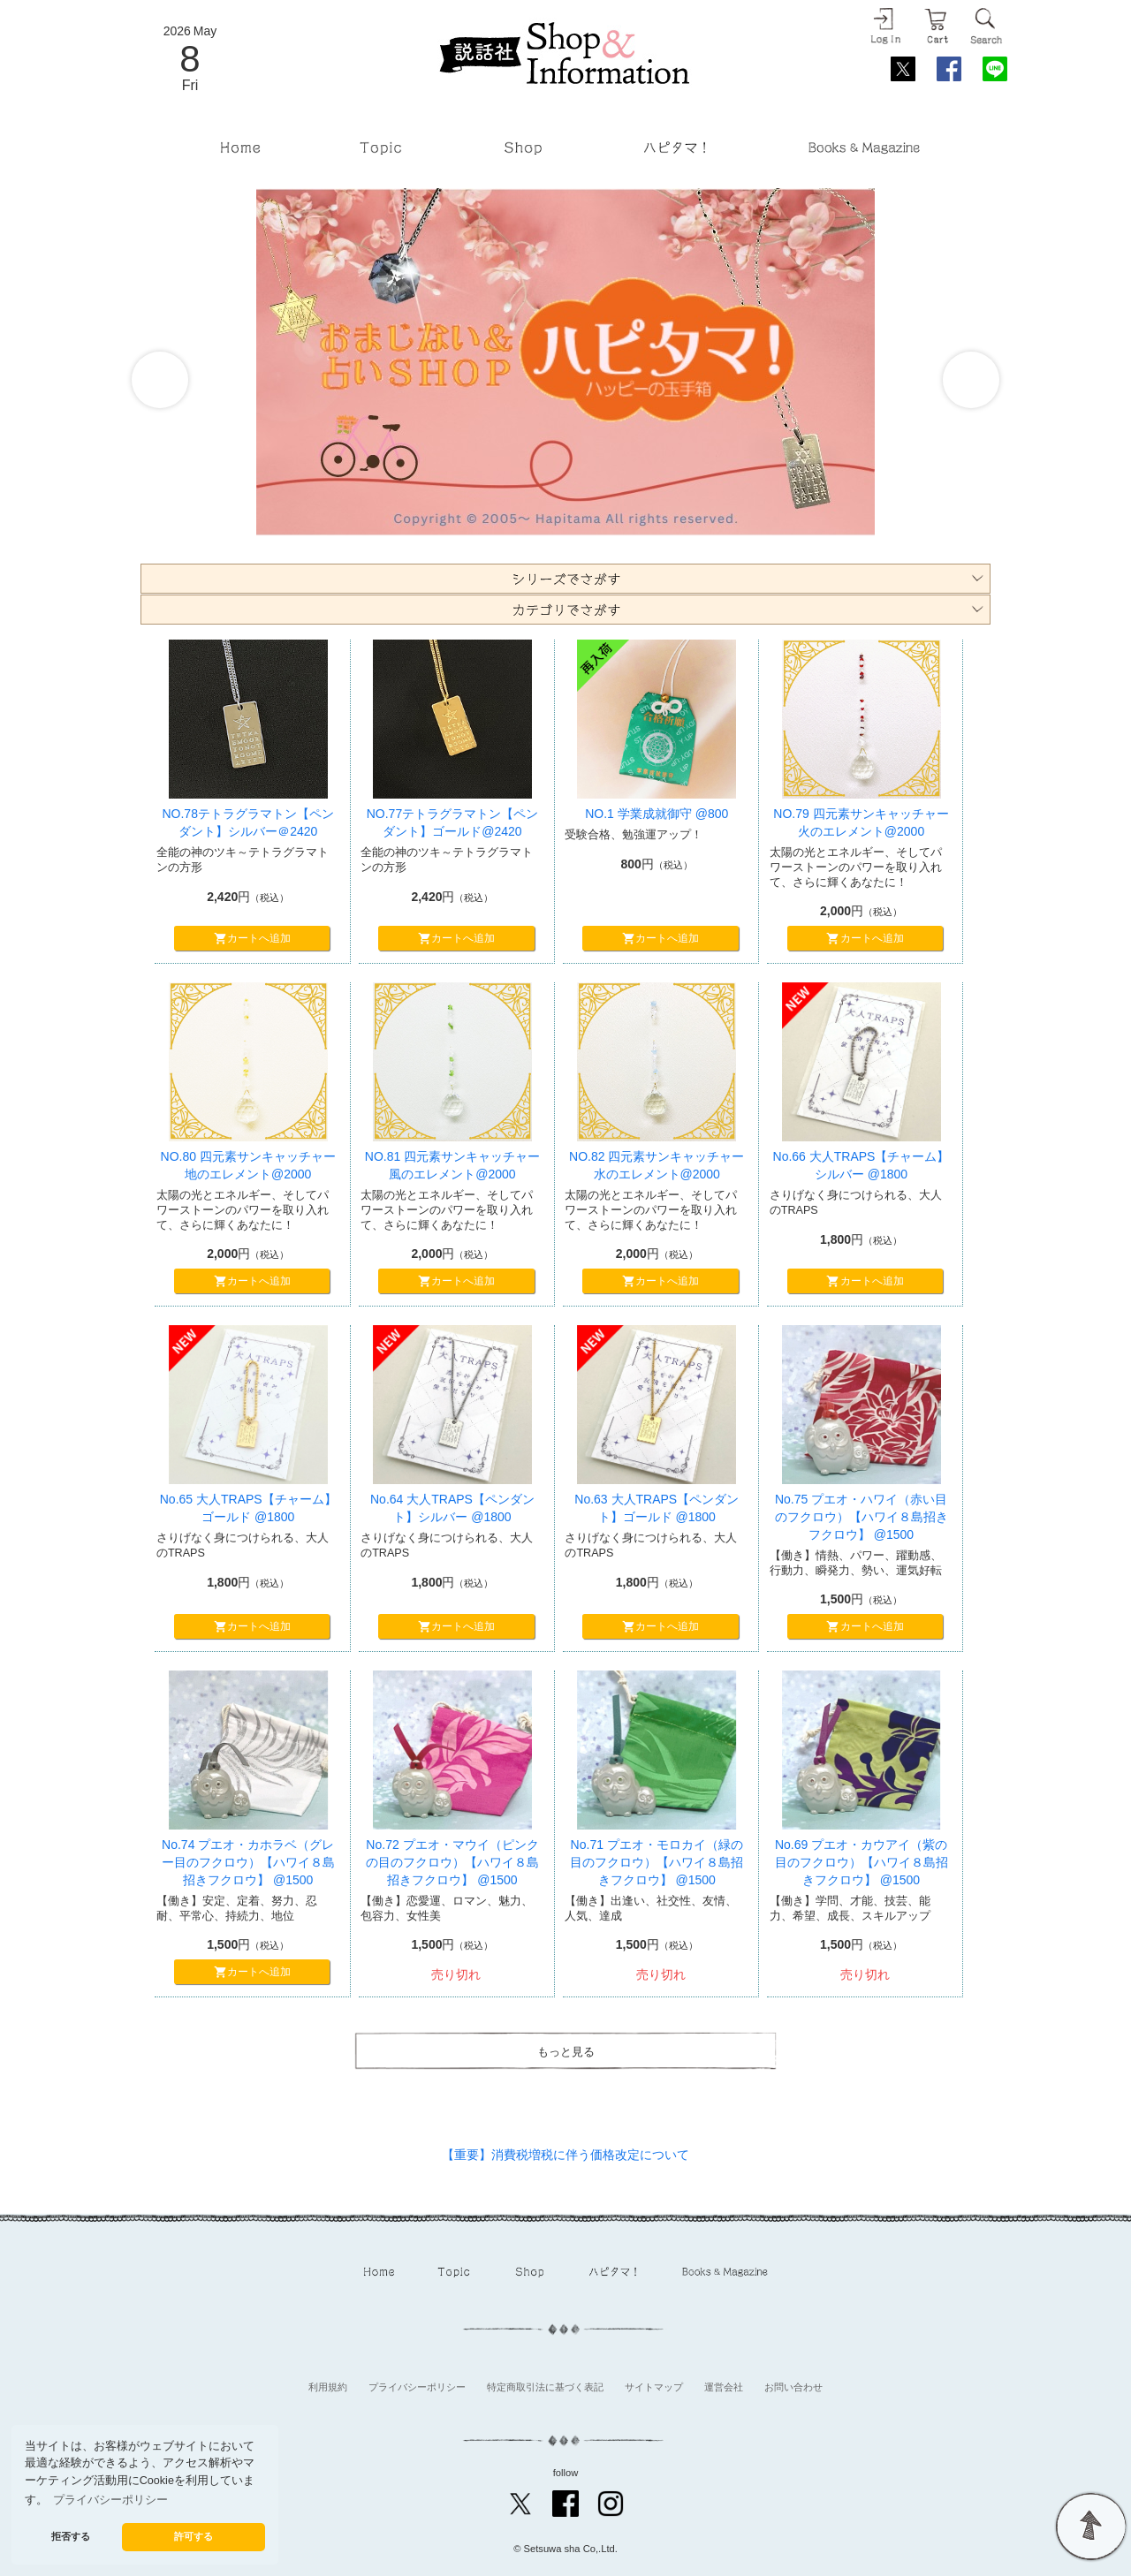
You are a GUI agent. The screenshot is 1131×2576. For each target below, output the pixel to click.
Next (971, 380)
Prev (160, 380)
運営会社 (723, 2387)
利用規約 (327, 2387)
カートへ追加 (251, 939)
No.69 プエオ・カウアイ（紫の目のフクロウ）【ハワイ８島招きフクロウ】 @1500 (861, 1861)
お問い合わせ (793, 2387)
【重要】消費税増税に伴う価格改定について (565, 2155)
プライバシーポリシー (417, 2387)
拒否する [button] (70, 2536)
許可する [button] (193, 2536)
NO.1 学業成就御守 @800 (656, 814)
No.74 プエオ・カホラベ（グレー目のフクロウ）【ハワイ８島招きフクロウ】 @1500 (248, 1861)
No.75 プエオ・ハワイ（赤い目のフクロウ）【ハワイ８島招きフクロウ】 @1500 (861, 1516)
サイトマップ (654, 2387)
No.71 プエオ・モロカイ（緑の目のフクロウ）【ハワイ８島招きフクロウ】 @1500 (656, 1861)
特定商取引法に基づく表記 (545, 2387)
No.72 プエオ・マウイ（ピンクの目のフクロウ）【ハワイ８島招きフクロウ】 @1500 (452, 1861)
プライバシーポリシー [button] (110, 2500)
